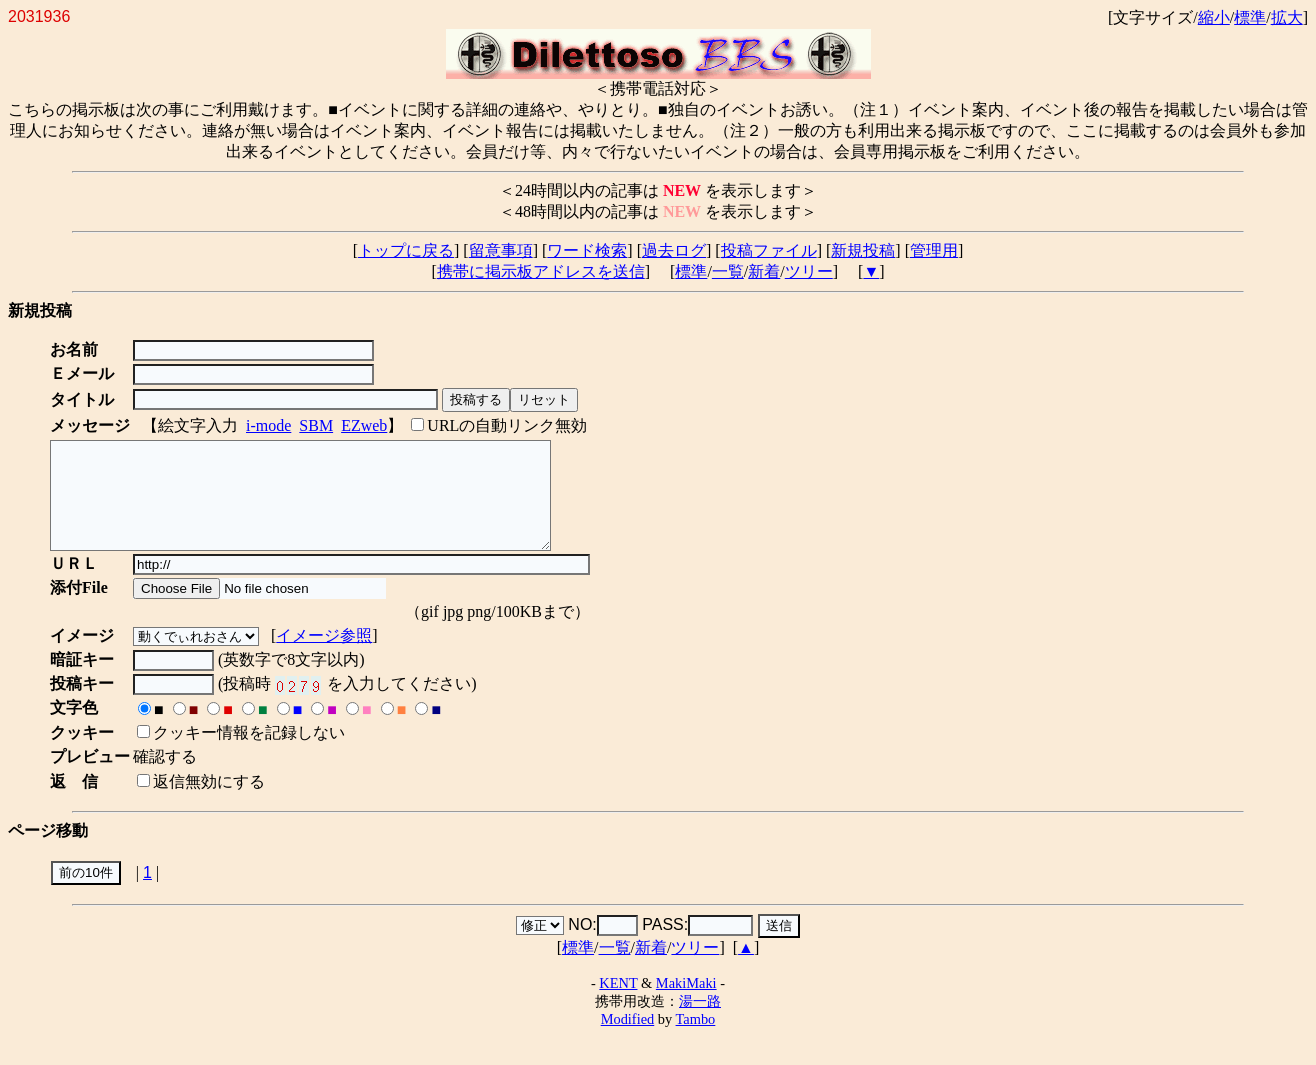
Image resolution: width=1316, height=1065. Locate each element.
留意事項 (501, 250)
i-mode (268, 425)
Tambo (696, 1040)
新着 (764, 271)
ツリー (809, 271)
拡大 (1287, 17)
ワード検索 (587, 250)
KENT (618, 1004)
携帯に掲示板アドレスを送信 (541, 271)
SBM (316, 425)
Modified (628, 1040)
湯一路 (700, 1022)
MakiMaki (686, 1004)
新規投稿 (863, 250)
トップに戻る (406, 250)
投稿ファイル (769, 250)
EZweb (364, 425)
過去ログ (674, 250)
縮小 (1214, 17)
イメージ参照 (328, 656)
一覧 (728, 271)
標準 (1250, 17)
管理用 (934, 250)
